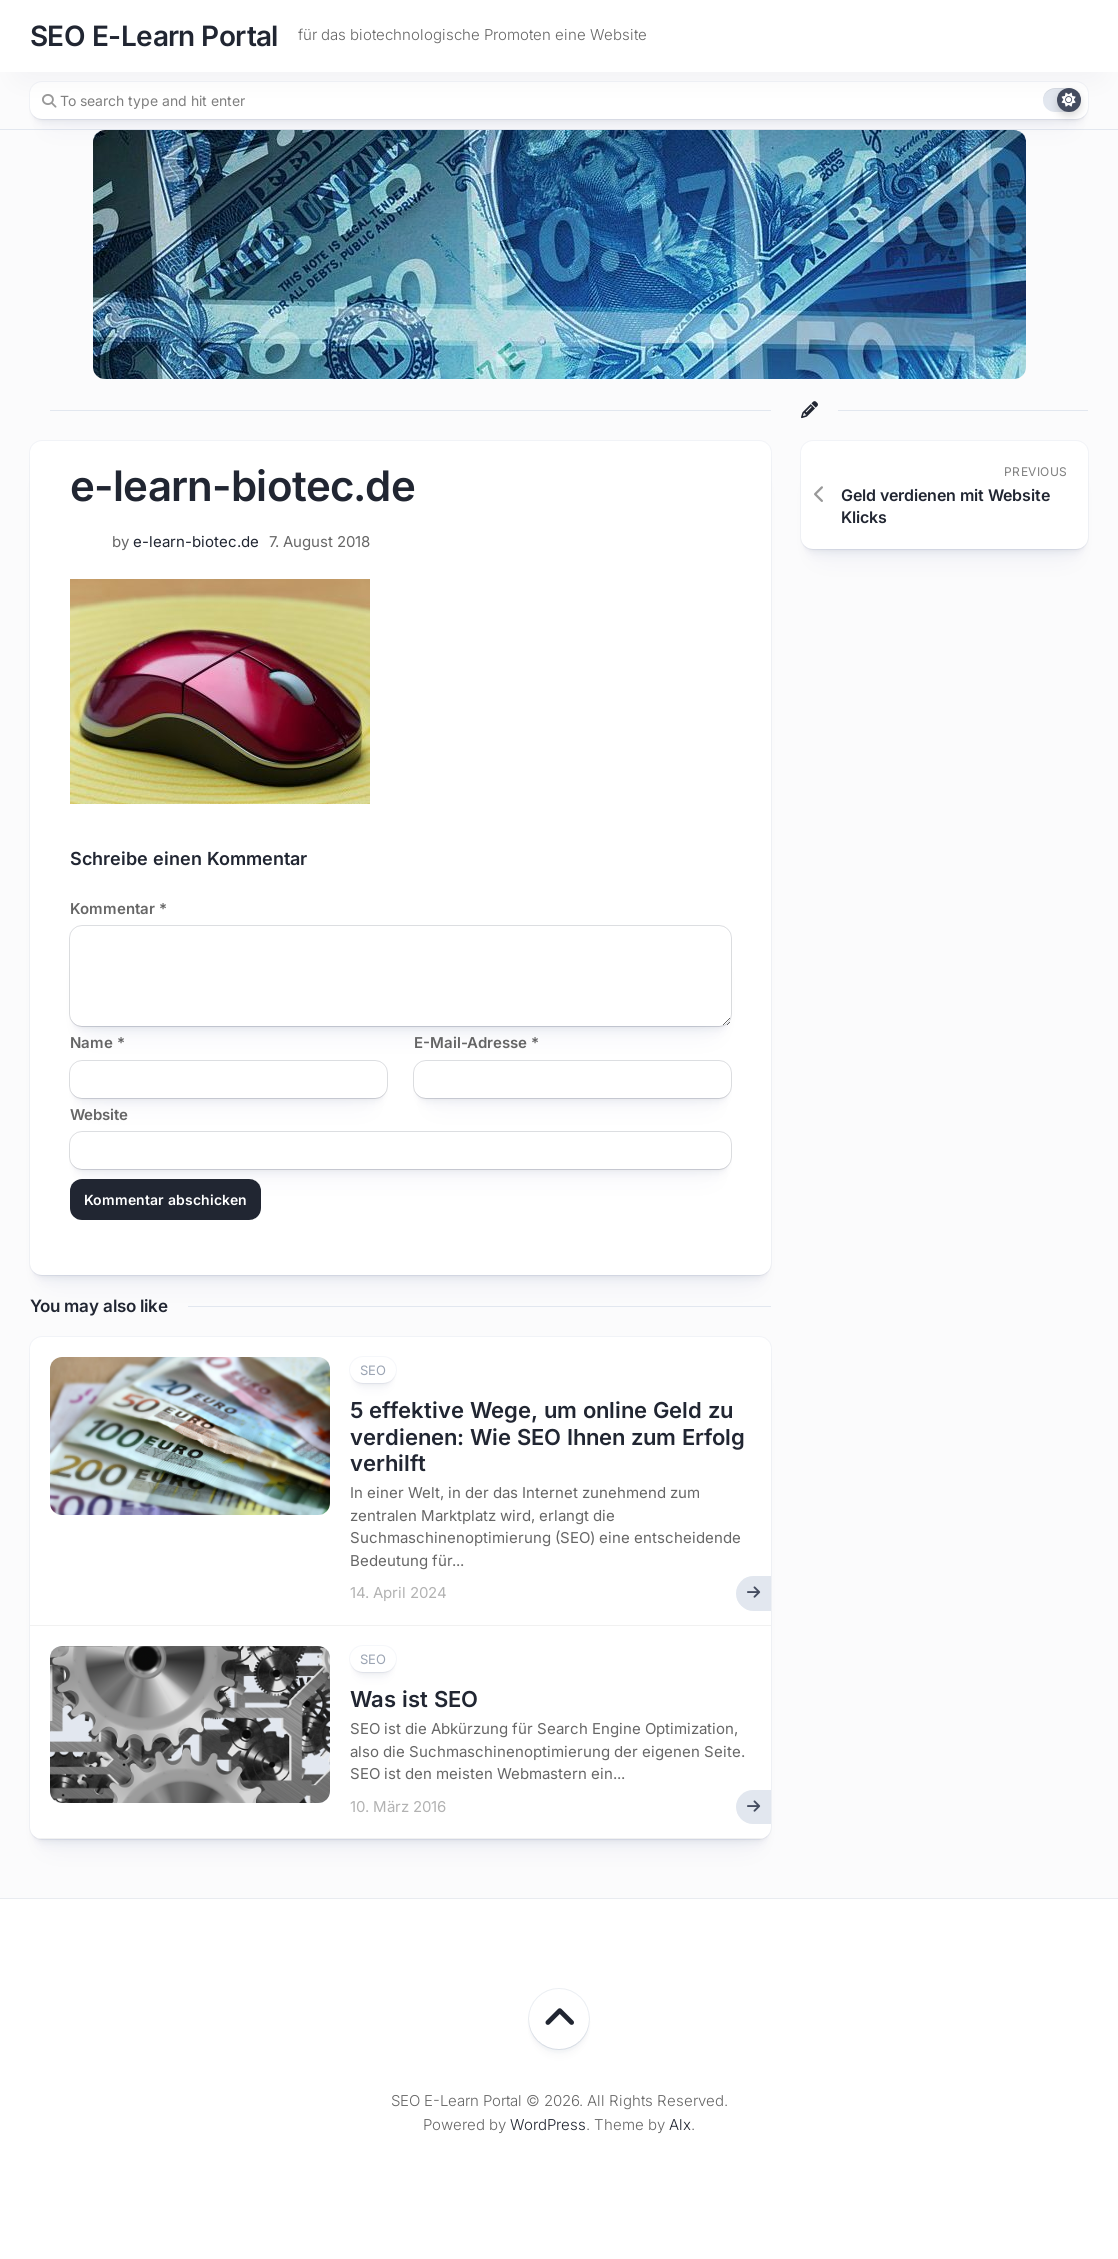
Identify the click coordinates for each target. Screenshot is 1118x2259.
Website (99, 1114)
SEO (373, 1370)
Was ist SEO (414, 1699)
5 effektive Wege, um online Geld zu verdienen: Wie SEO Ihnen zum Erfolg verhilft (547, 1436)
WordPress (548, 2124)
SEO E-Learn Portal (154, 36)
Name (97, 1042)
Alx (680, 2124)
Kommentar (118, 908)
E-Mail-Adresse (476, 1042)
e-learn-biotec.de (196, 541)
